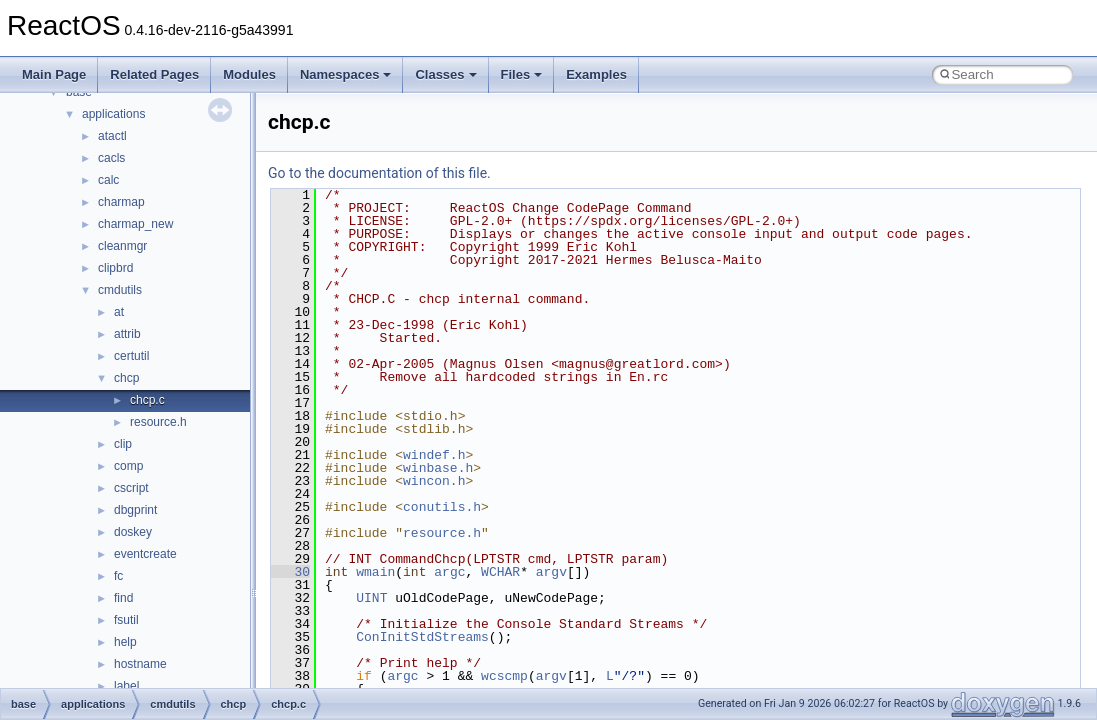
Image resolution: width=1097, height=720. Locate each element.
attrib (127, 334)
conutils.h (442, 507)
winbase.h (438, 468)
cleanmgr (122, 246)
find (123, 598)
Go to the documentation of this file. (379, 173)
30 (290, 572)
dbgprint (135, 510)
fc (118, 576)
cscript (131, 488)
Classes (445, 74)
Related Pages (154, 74)
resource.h (158, 422)
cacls (111, 158)
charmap (121, 202)
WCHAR (500, 572)
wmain (375, 572)
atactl (112, 136)
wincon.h (434, 481)
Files (522, 74)
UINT (371, 598)
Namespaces (346, 74)
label (126, 686)
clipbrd (115, 268)
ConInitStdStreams (422, 637)
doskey (133, 532)
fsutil (126, 620)
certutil (131, 356)
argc (449, 572)
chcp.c (147, 400)
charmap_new (135, 224)
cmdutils (120, 290)
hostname (140, 664)
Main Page (54, 74)
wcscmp (504, 676)
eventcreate (145, 554)
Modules (249, 74)
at (119, 312)
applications (113, 114)
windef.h (434, 455)
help (125, 642)
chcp (126, 378)
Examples (596, 74)
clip (123, 444)
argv (551, 572)
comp (128, 466)
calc (108, 180)
